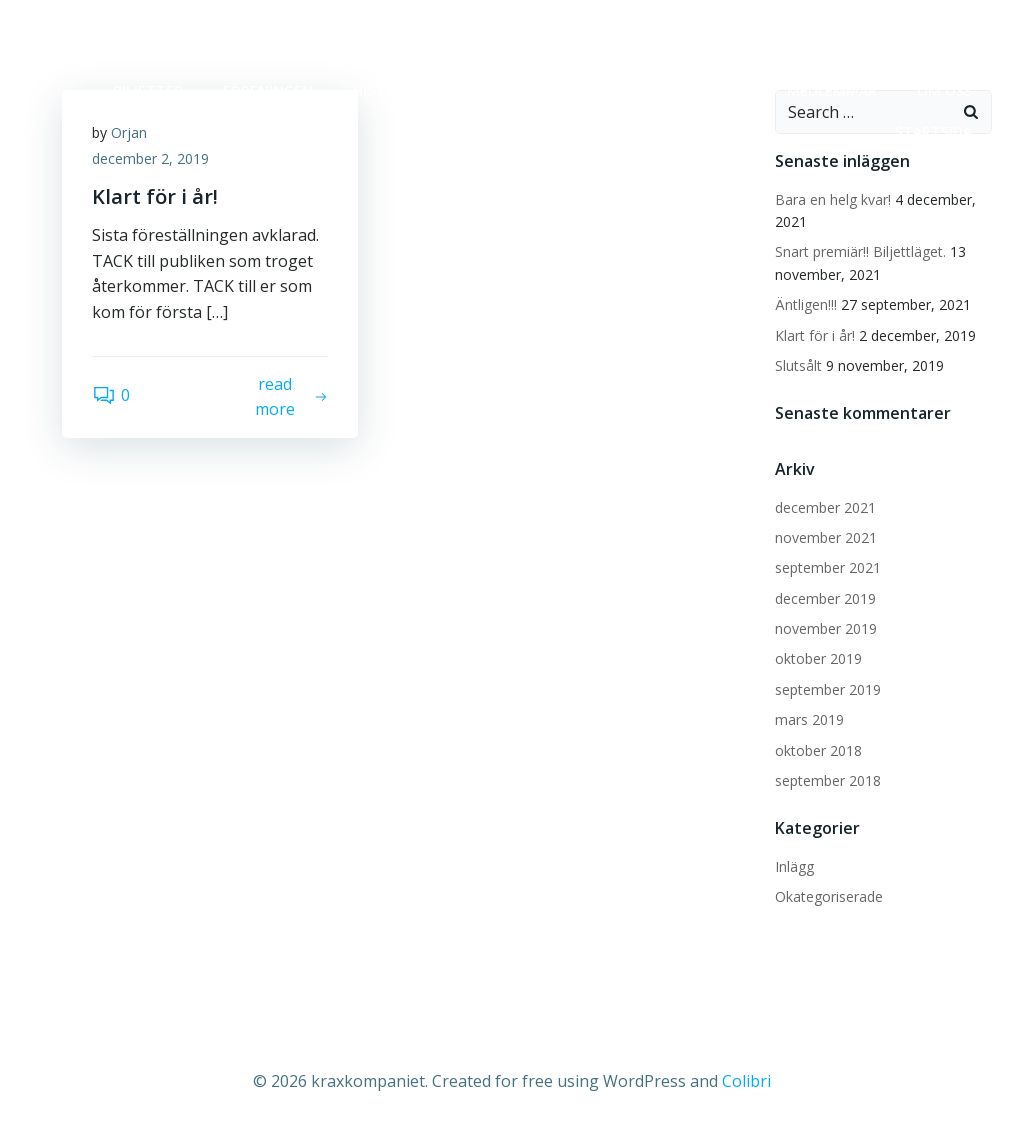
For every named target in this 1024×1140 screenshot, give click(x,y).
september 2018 (828, 780)
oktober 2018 (818, 750)
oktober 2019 (818, 658)
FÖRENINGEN (268, 90)
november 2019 (826, 628)
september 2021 (828, 567)
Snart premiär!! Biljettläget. (860, 251)
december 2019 (825, 598)
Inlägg (794, 866)
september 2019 (828, 689)
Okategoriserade (829, 896)
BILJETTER (148, 90)
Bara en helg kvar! (833, 199)
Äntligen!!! (806, 304)
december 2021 (825, 507)
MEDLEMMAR (832, 90)
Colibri (746, 1081)
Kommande (500, 90)
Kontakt (616, 90)
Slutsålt (798, 365)
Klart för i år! (815, 335)
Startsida (933, 131)
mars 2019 (809, 719)
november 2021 (826, 537)
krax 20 (719, 90)
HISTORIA (385, 90)
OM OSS (944, 90)
